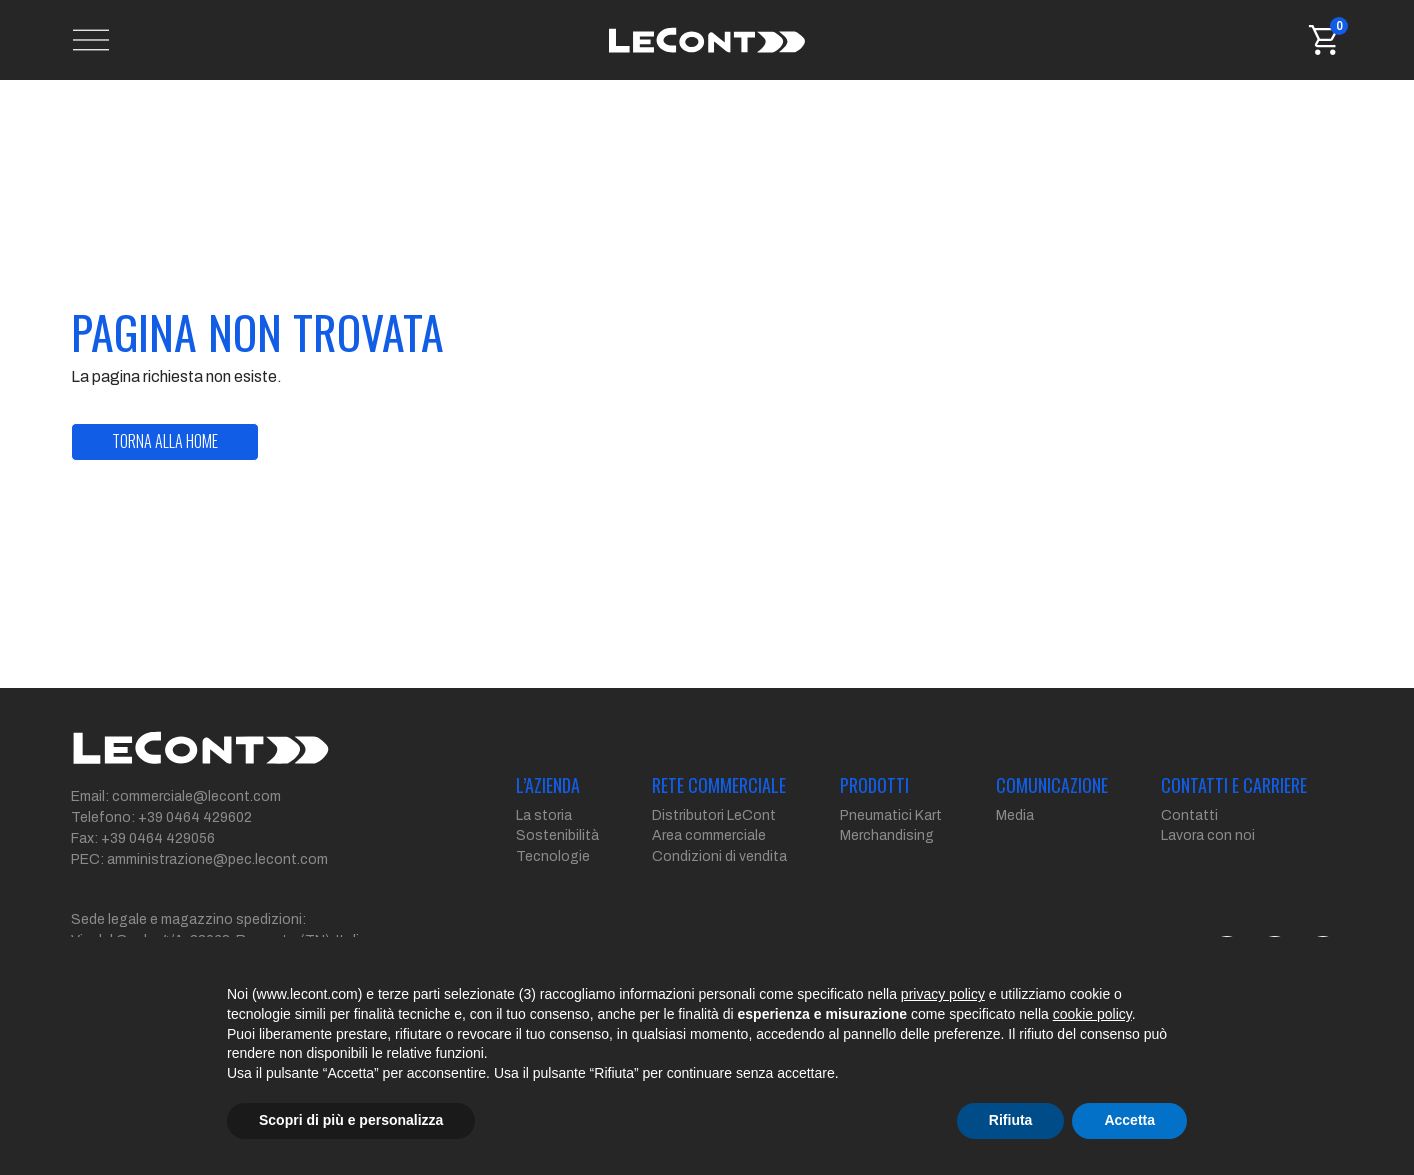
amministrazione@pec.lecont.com (217, 859)
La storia (544, 815)
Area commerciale (709, 835)
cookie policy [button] (1092, 1014)
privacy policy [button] (943, 994)
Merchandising (887, 835)
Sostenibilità (557, 835)
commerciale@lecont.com (196, 796)
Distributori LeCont (714, 815)
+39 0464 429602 (195, 817)
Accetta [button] (1129, 1120)
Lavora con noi (1208, 835)
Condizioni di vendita (719, 856)
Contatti (1189, 815)
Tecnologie (553, 856)
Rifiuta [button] (1011, 1120)
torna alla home (165, 441)
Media (1015, 815)
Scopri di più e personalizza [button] (351, 1120)
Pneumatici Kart (891, 815)
